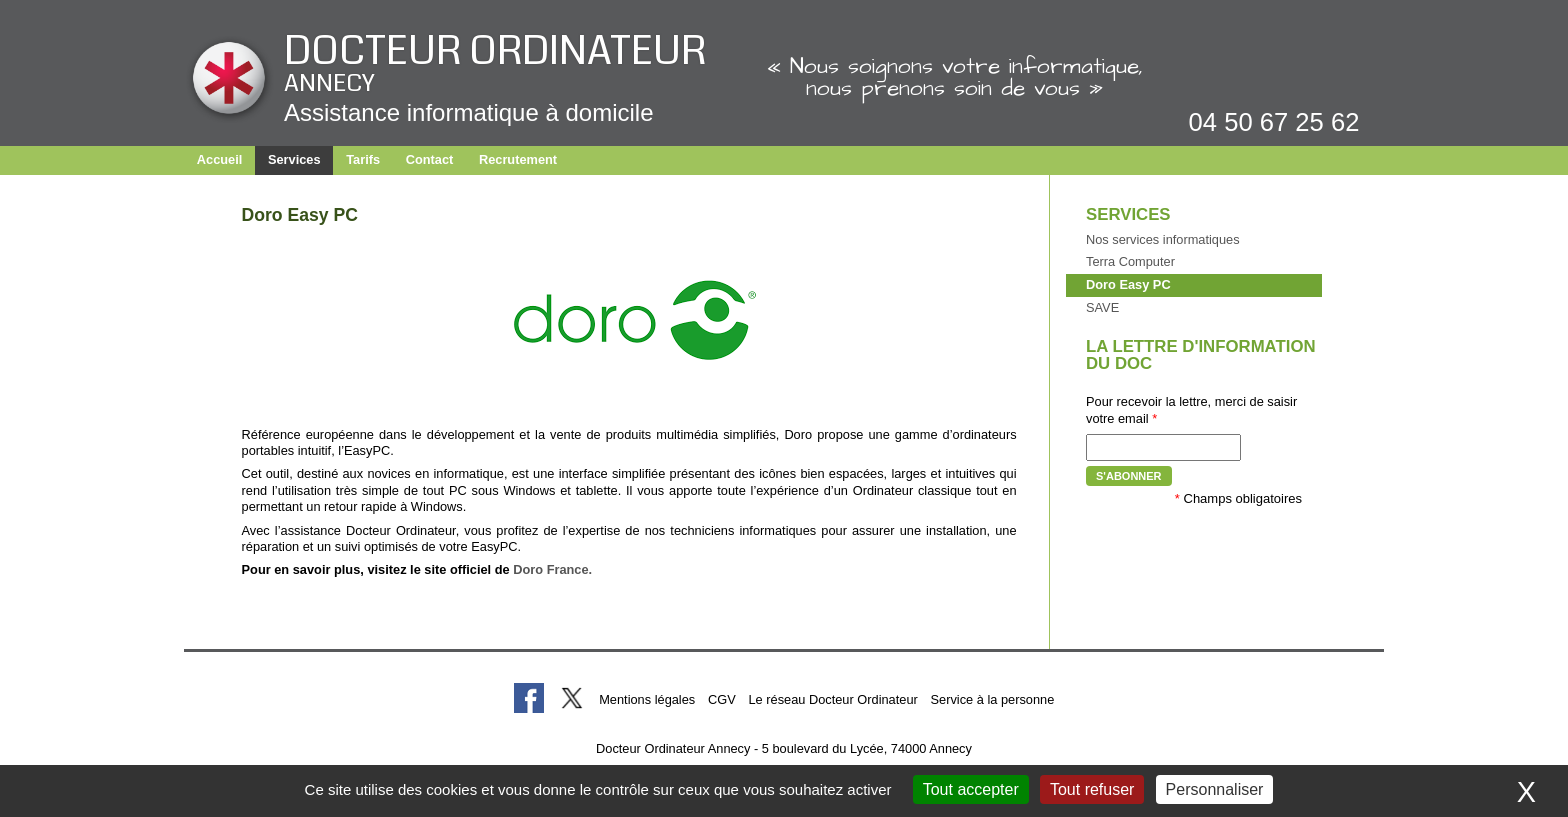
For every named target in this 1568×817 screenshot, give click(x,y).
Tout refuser (1092, 789)
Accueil (220, 159)
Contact (430, 159)
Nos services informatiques (1163, 239)
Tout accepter (971, 789)
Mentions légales (647, 699)
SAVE (1102, 307)
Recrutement (518, 159)
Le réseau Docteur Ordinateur (832, 699)
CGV (722, 699)
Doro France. (552, 569)
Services (294, 159)
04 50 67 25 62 (1274, 122)
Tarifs (363, 159)
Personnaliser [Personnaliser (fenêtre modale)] (1215, 789)
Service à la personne (993, 699)
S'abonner (1129, 476)
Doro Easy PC (1128, 284)
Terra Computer (1130, 261)
